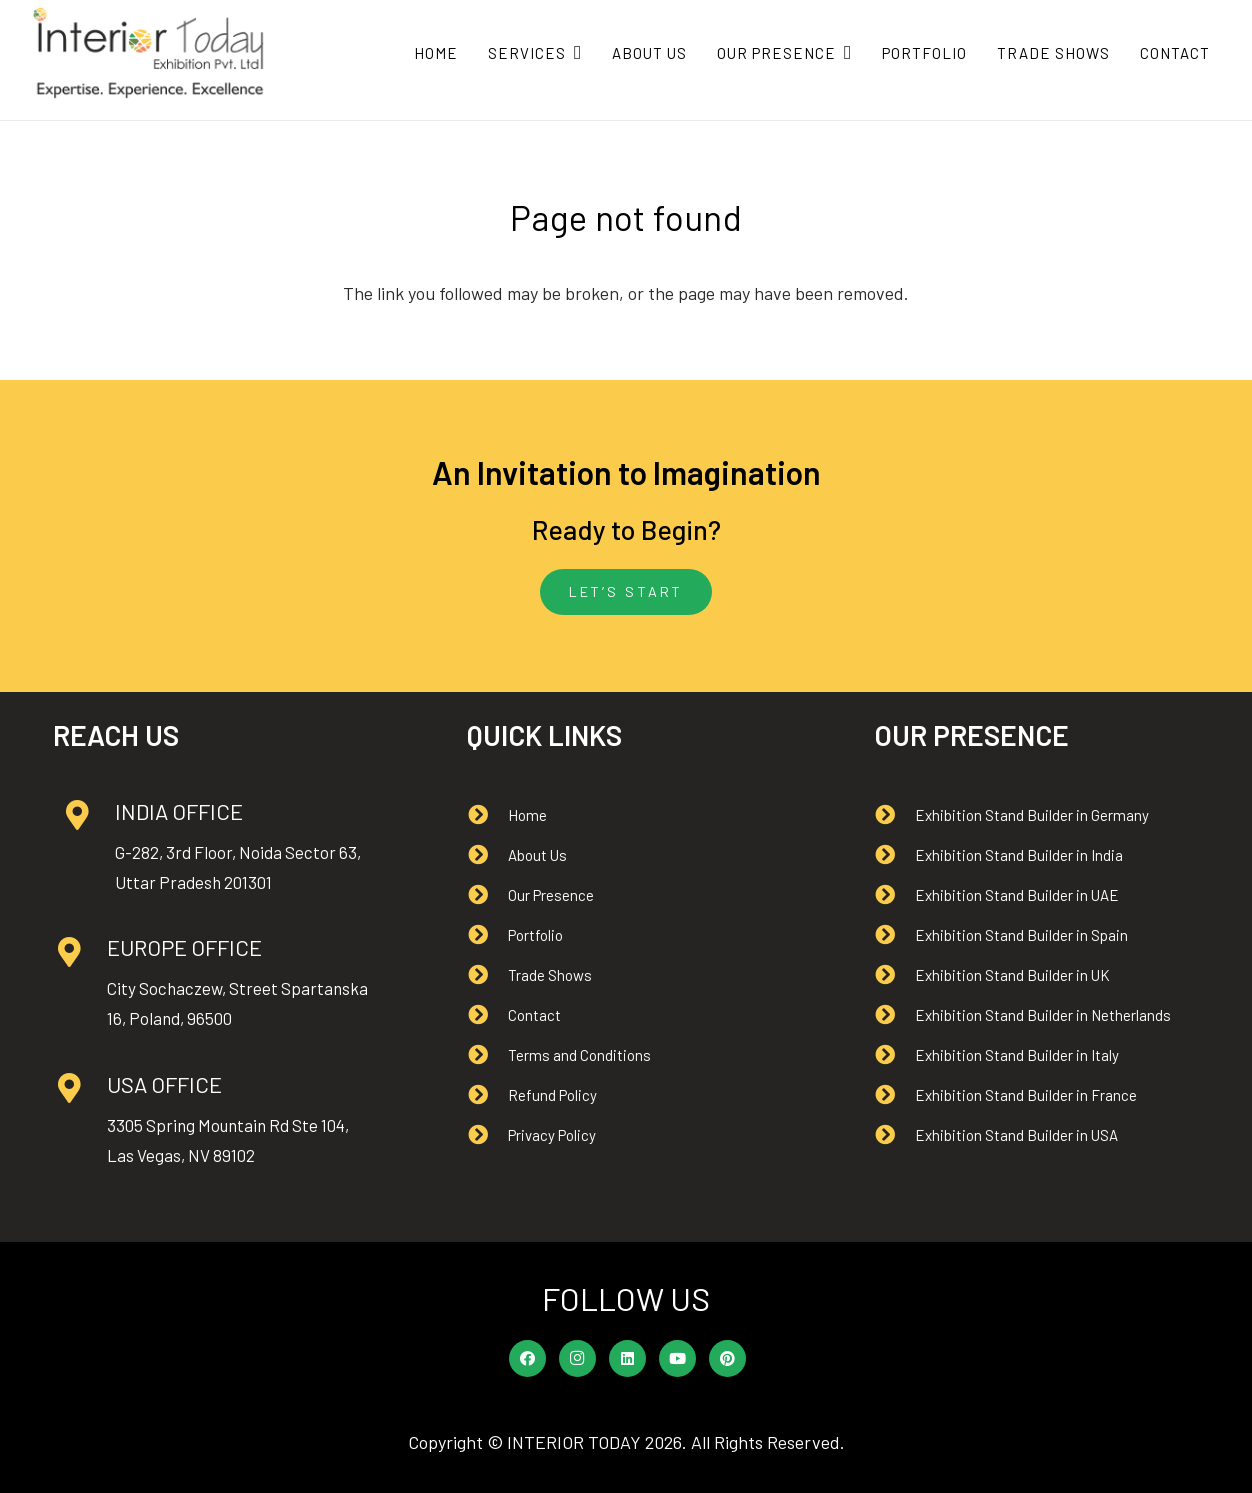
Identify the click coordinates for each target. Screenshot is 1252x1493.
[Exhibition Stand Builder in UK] (894, 975)
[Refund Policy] (487, 1095)
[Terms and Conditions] (487, 1055)
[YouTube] (678, 1359)
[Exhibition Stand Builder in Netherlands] (894, 1015)
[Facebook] (528, 1359)
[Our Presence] (487, 895)
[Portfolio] (487, 935)
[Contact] (487, 1015)
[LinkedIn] (628, 1359)
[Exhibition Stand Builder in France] (894, 1095)
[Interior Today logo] (148, 53)
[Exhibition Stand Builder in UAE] (894, 895)
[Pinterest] (728, 1359)
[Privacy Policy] (487, 1135)
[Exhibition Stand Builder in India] (894, 855)
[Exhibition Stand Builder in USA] (894, 1135)
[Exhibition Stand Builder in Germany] (894, 815)
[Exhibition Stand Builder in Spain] (894, 935)
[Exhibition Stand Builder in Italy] (894, 1055)
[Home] (487, 815)
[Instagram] (578, 1359)
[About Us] (487, 855)
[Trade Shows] (487, 975)
